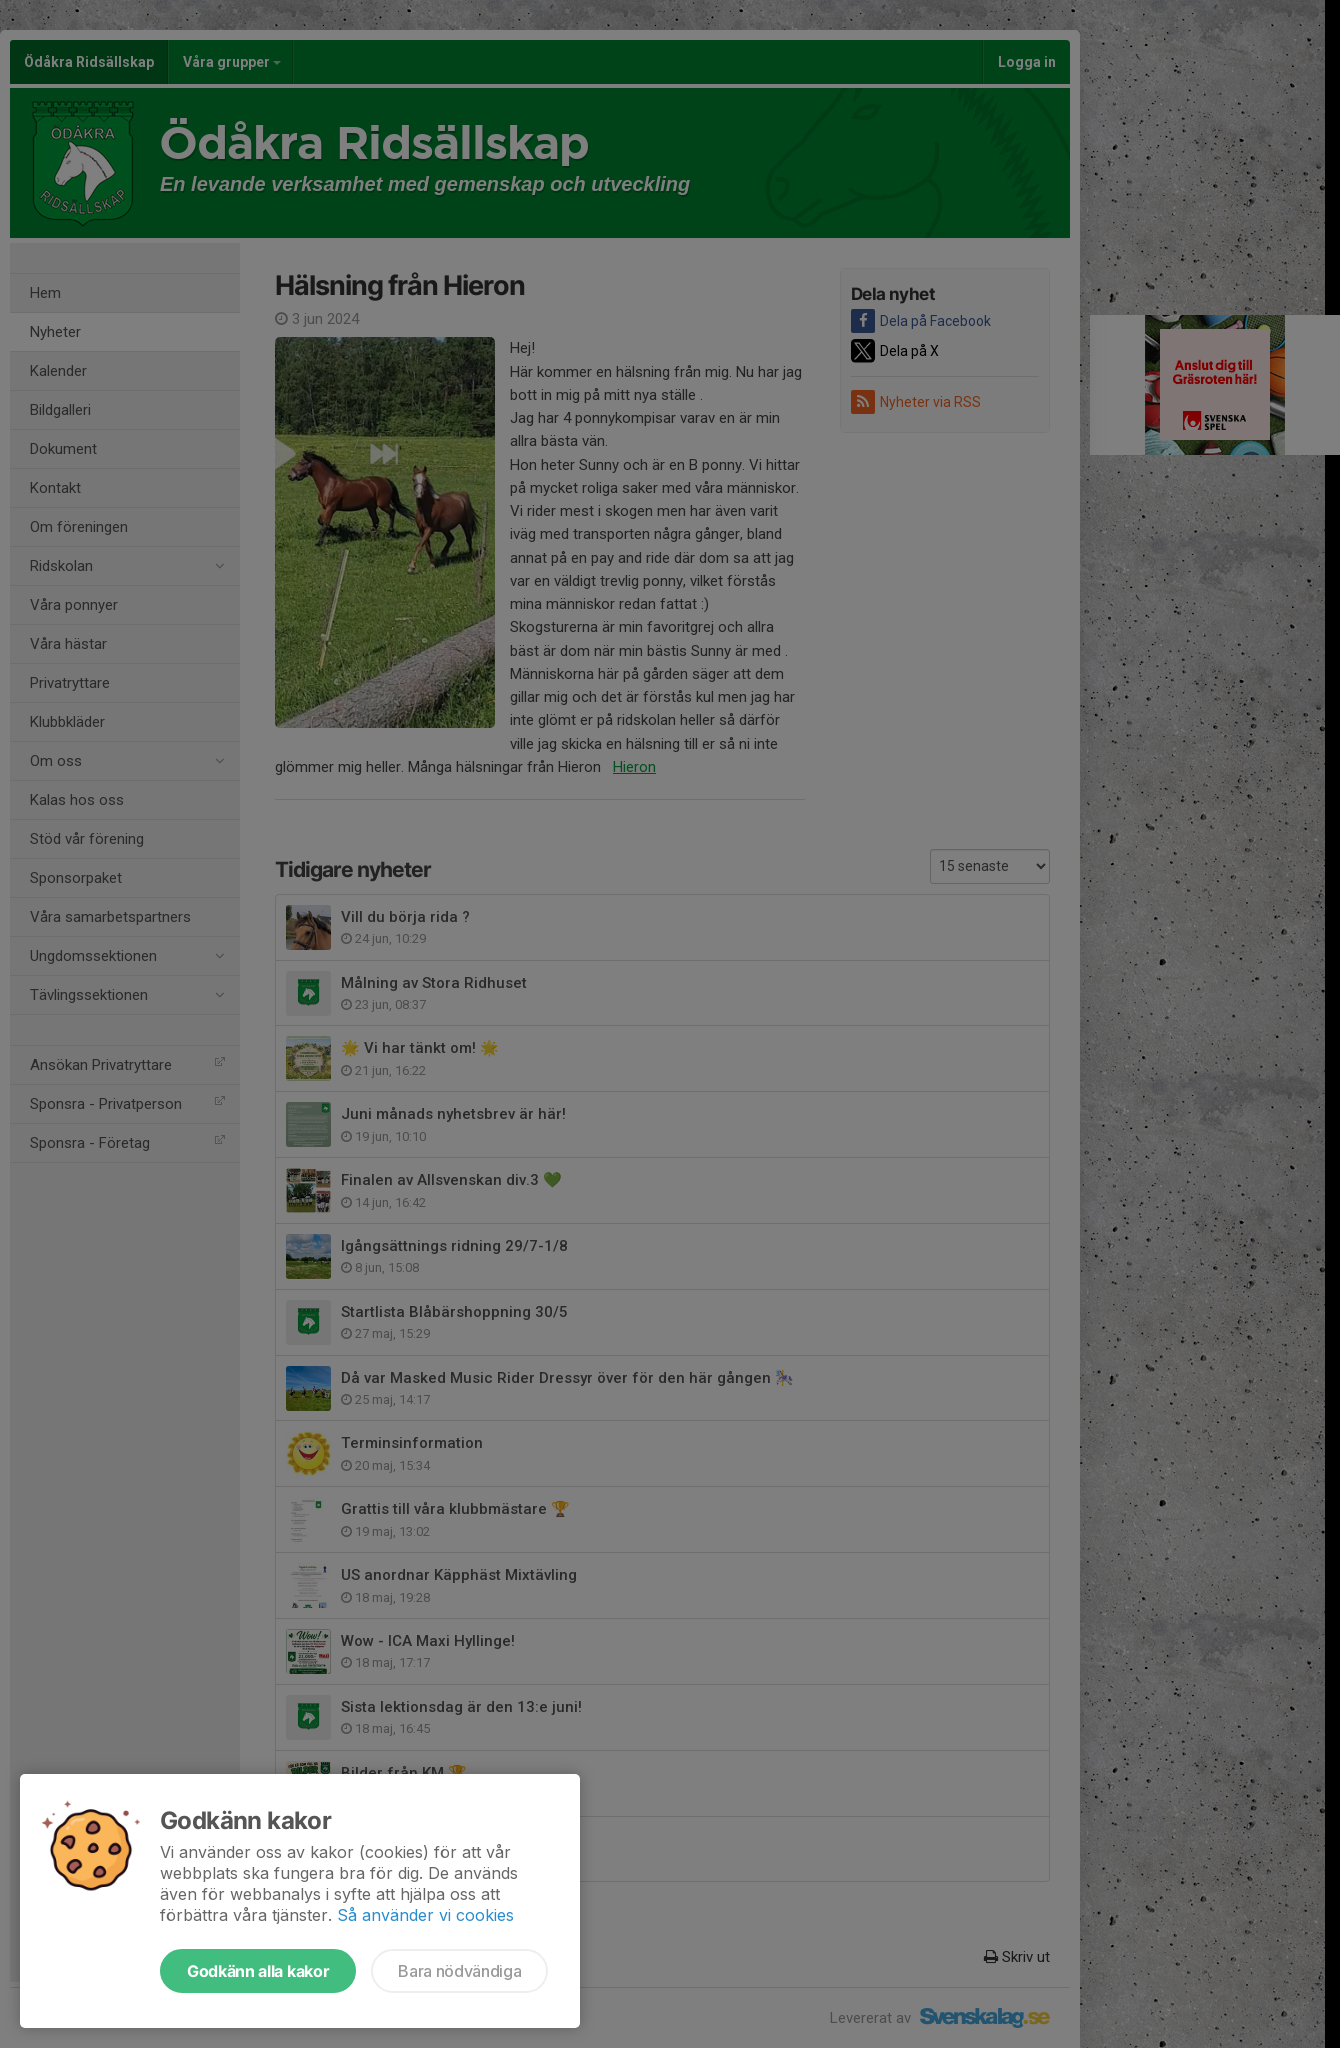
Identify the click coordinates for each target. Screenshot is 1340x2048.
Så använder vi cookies (425, 1915)
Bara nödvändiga (459, 1971)
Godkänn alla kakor (258, 1971)
